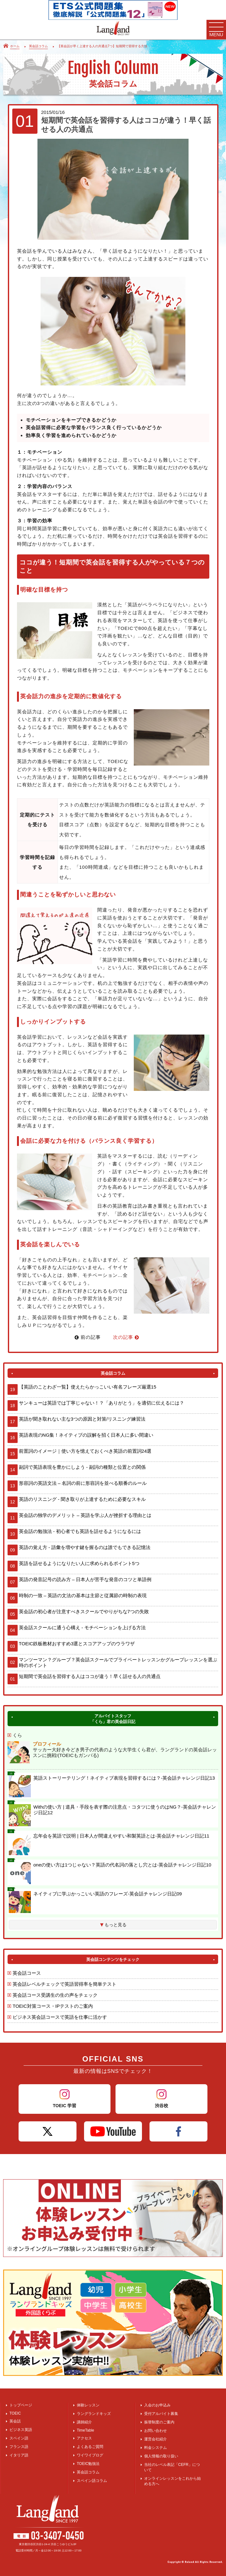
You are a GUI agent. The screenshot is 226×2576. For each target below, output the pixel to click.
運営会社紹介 (155, 2439)
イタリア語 (18, 2455)
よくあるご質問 (90, 2446)
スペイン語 (18, 2438)
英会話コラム (88, 2472)
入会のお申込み (157, 2405)
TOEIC (15, 2413)
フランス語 (18, 2446)
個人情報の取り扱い (161, 2456)
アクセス (84, 2438)
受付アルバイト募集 (161, 2413)
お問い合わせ (155, 2430)
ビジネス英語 (20, 2429)
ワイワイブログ (90, 2455)
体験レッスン (88, 2405)
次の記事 (126, 1337)
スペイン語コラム (92, 2480)
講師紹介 (84, 2422)
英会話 (15, 2421)
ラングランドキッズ (94, 2413)
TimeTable (85, 2430)
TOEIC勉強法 (88, 2463)
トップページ (20, 2405)
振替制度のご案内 (159, 2422)
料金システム (155, 2447)
